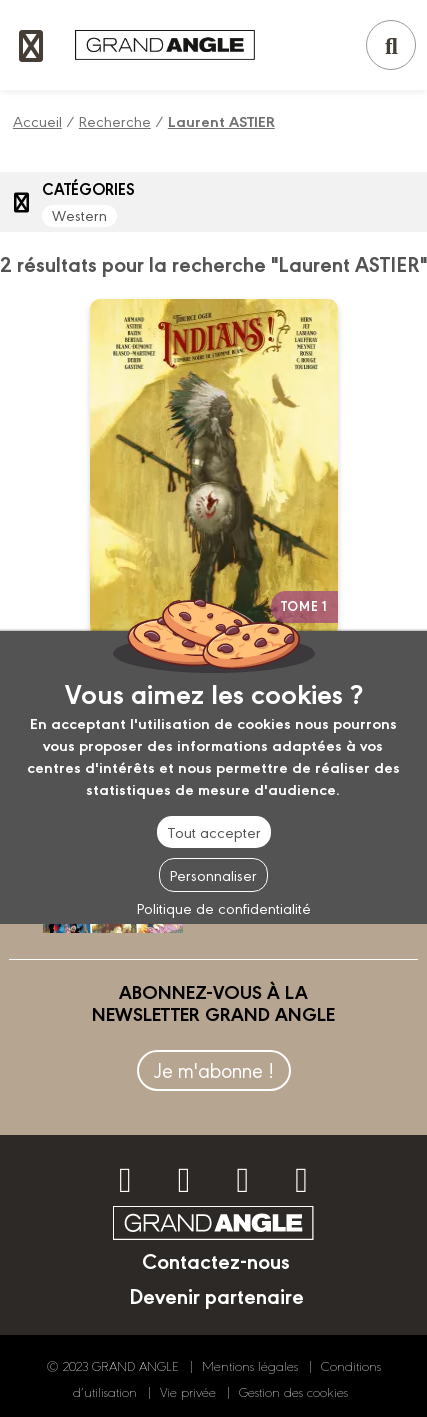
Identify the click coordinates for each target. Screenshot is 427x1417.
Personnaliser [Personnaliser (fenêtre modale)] (213, 874)
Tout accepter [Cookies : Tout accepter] (214, 831)
